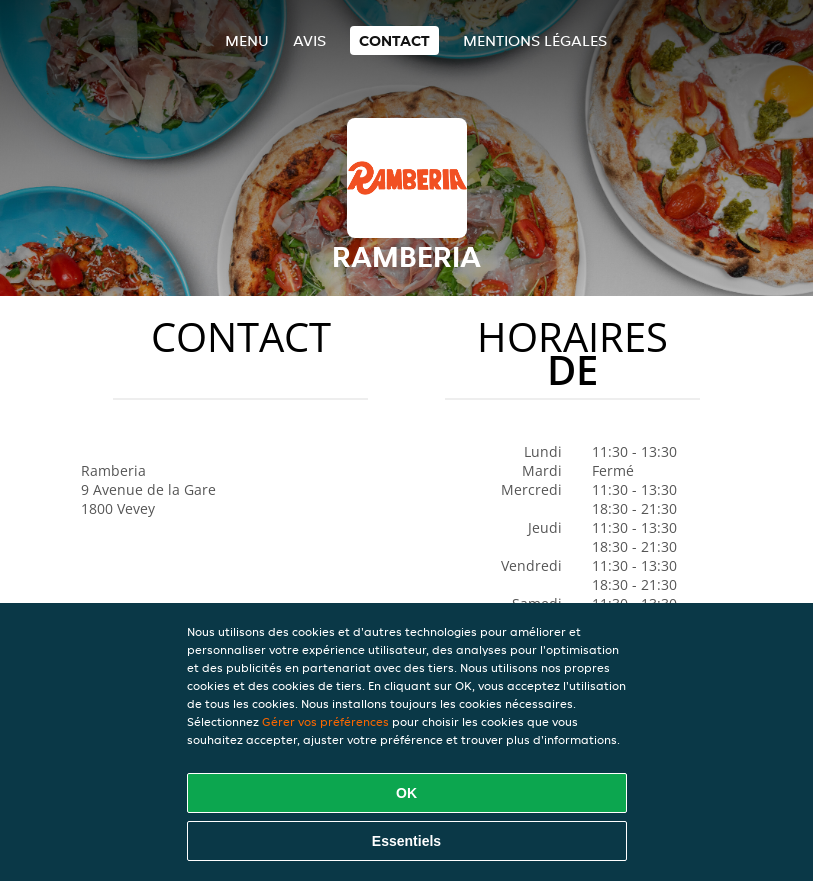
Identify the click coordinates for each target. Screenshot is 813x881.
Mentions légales (535, 40)
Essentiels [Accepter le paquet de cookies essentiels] (406, 841)
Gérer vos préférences (325, 721)
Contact (394, 40)
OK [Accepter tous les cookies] (406, 793)
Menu (247, 40)
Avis (309, 40)
